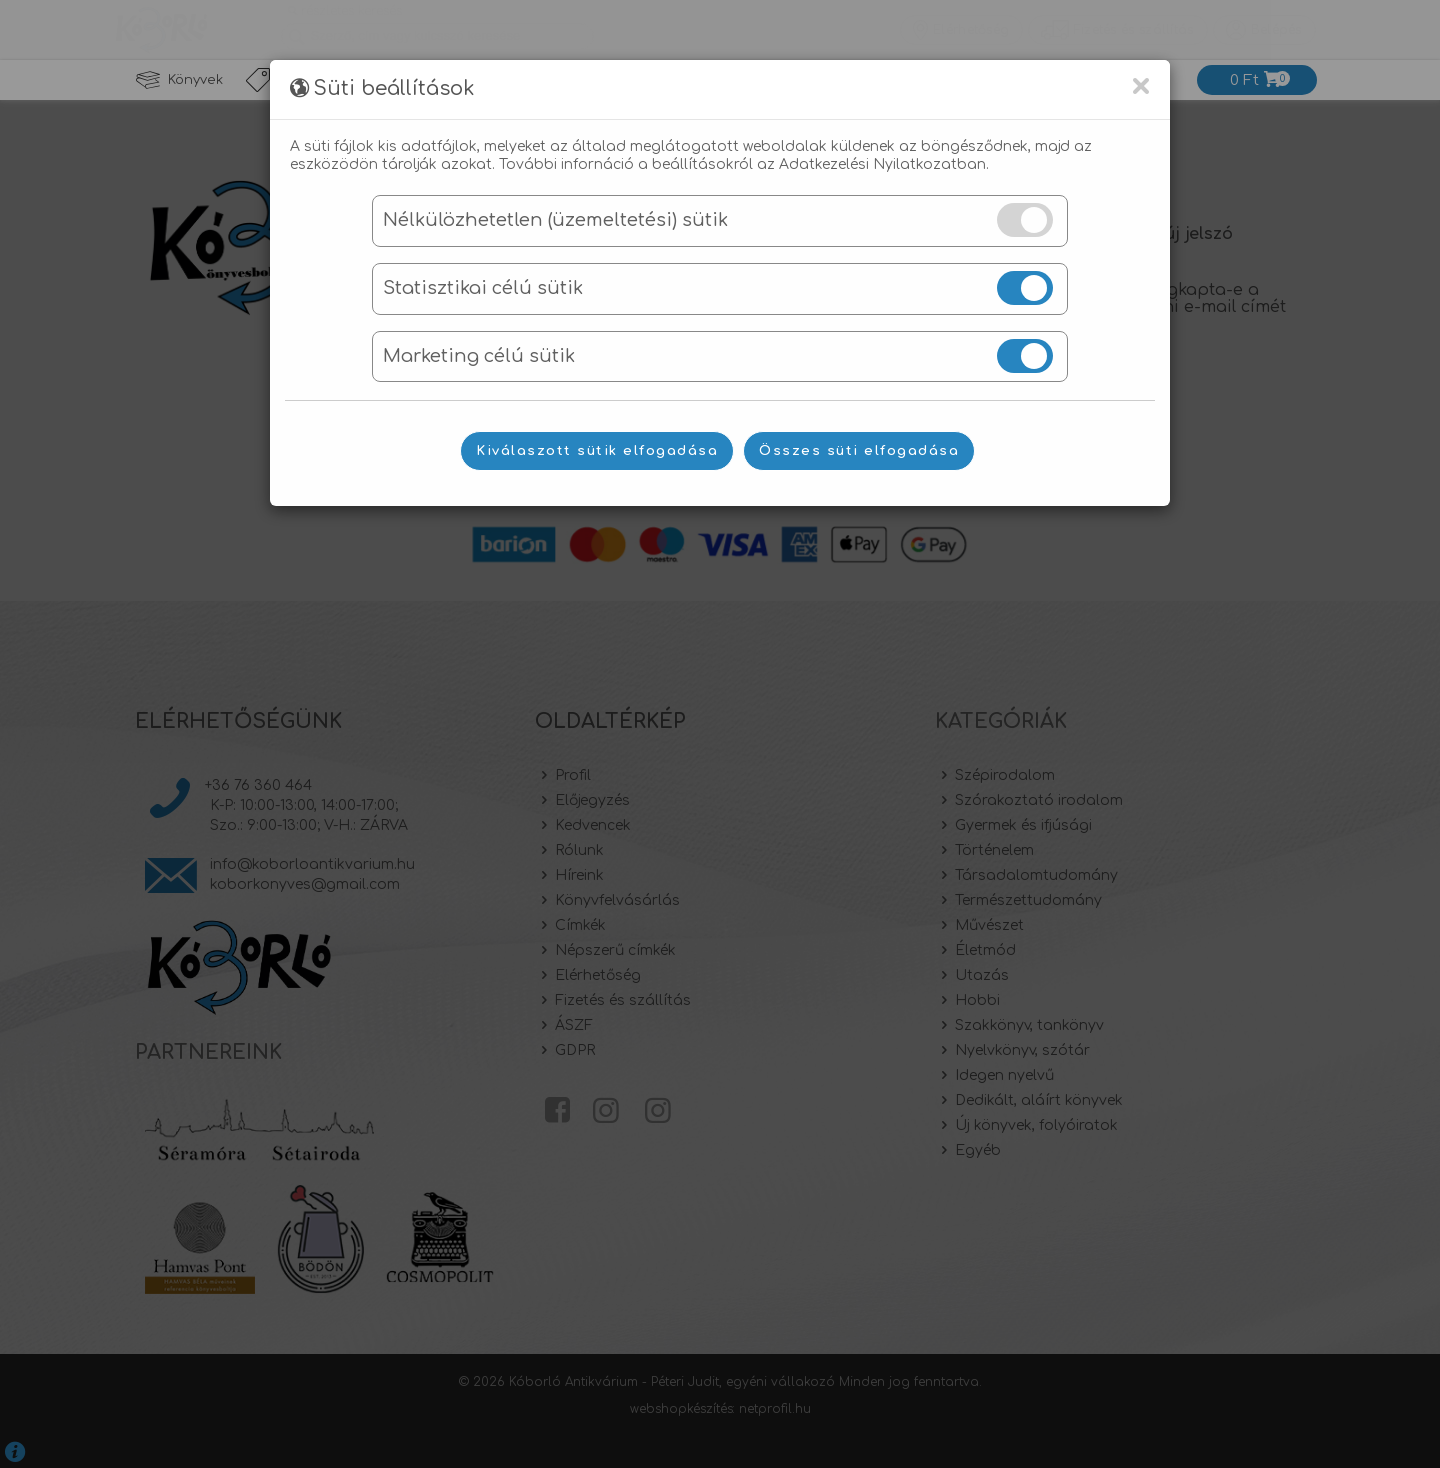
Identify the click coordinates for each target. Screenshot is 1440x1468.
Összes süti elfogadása (859, 451)
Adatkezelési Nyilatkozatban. (884, 164)
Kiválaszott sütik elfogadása (597, 451)
